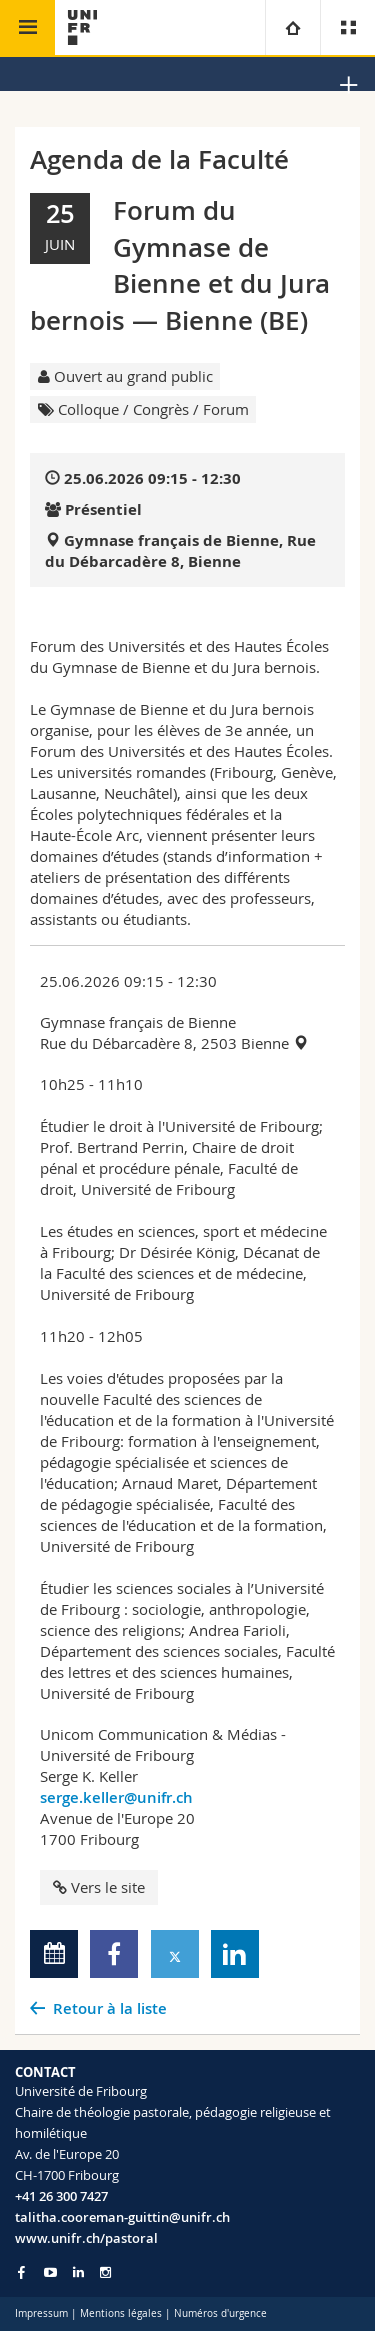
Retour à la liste (110, 2008)
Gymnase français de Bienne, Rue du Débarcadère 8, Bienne (180, 551)
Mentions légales (121, 2313)
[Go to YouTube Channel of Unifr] (50, 2272)
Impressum (41, 2313)
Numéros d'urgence (220, 2313)
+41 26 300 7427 (61, 2196)
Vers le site (99, 1887)
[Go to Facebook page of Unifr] (21, 2272)
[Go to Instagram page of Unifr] (105, 2272)
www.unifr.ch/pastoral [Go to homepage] (86, 2238)
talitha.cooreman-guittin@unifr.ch (122, 2217)
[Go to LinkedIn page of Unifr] (78, 2272)
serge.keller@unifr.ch (116, 1797)
